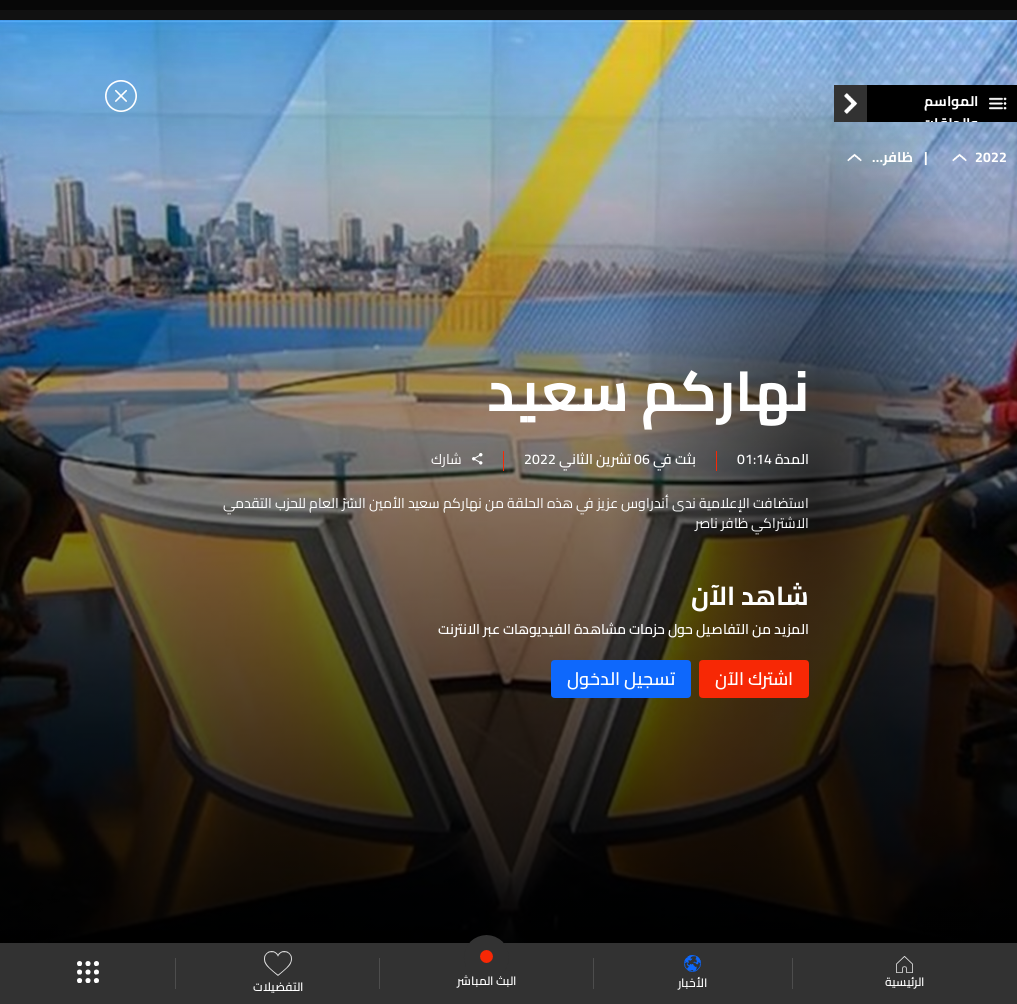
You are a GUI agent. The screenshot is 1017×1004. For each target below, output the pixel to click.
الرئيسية (904, 974)
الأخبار (692, 973)
